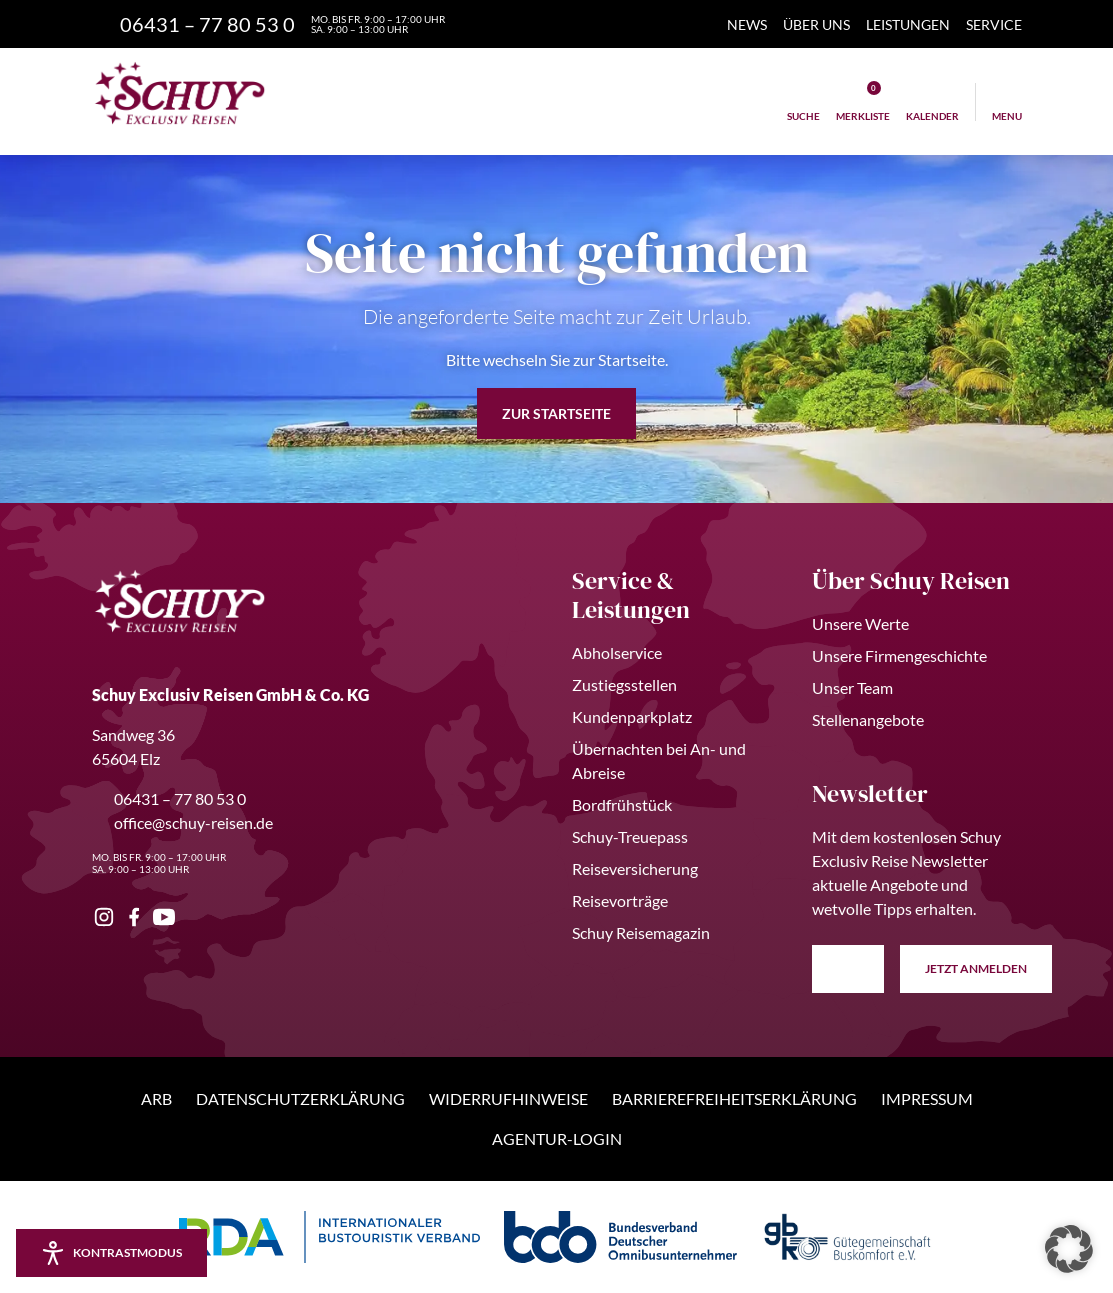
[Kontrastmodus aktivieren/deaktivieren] (111, 1253)
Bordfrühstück (622, 804)
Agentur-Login (557, 1138)
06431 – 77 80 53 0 (169, 798)
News (747, 24)
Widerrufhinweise (508, 1098)
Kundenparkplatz (632, 716)
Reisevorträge (620, 900)
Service (994, 24)
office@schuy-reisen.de (182, 822)
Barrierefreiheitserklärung (734, 1098)
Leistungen (908, 24)
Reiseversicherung (635, 868)
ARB (156, 1098)
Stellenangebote (868, 719)
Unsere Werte (860, 623)
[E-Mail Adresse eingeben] (848, 969)
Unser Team (852, 687)
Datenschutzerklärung (300, 1098)
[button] (1069, 1249)
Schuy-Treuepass (630, 836)
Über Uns (816, 24)
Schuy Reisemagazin (641, 932)
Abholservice (617, 652)
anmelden (976, 969)
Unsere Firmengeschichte (899, 655)
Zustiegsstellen (624, 684)
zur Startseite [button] (556, 413)
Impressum (927, 1098)
